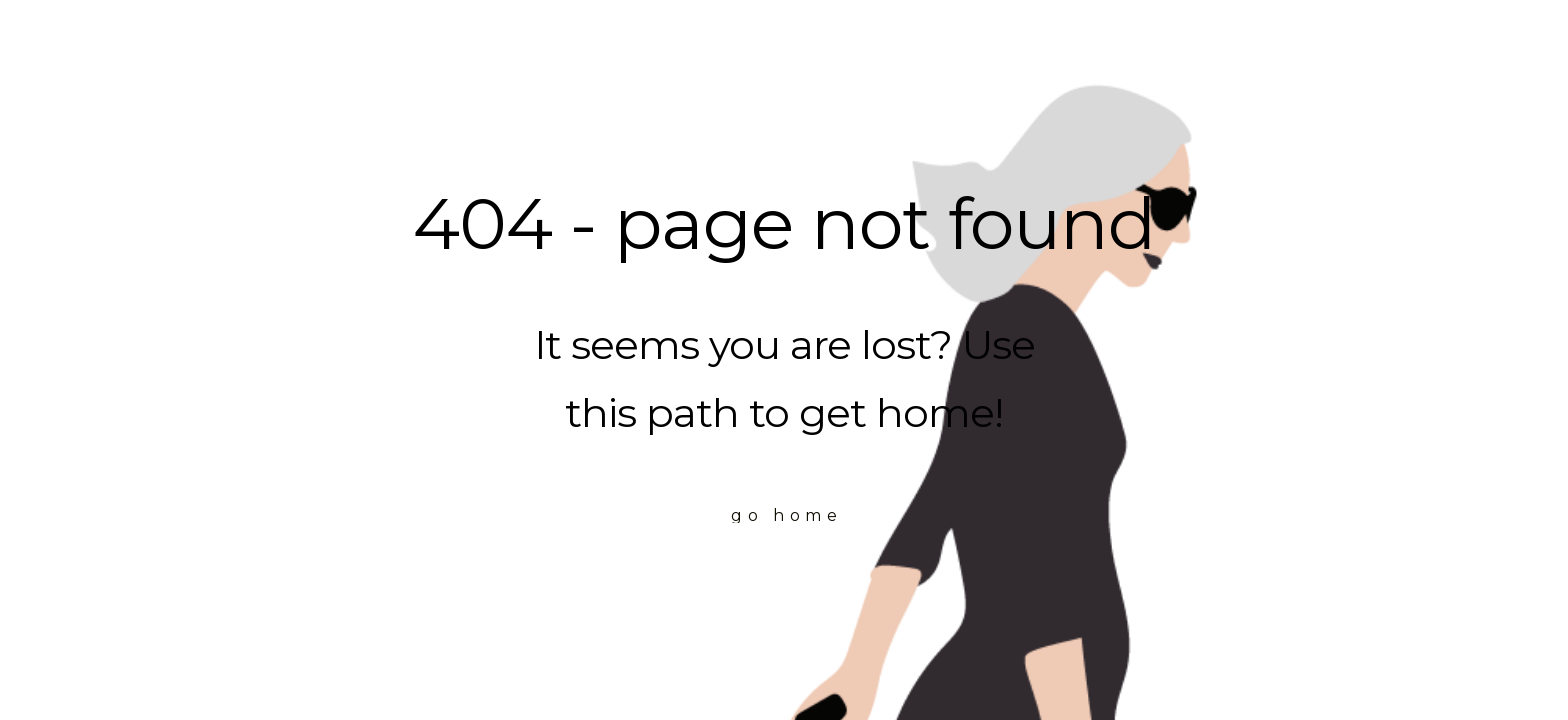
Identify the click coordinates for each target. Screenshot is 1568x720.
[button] (784, 515)
